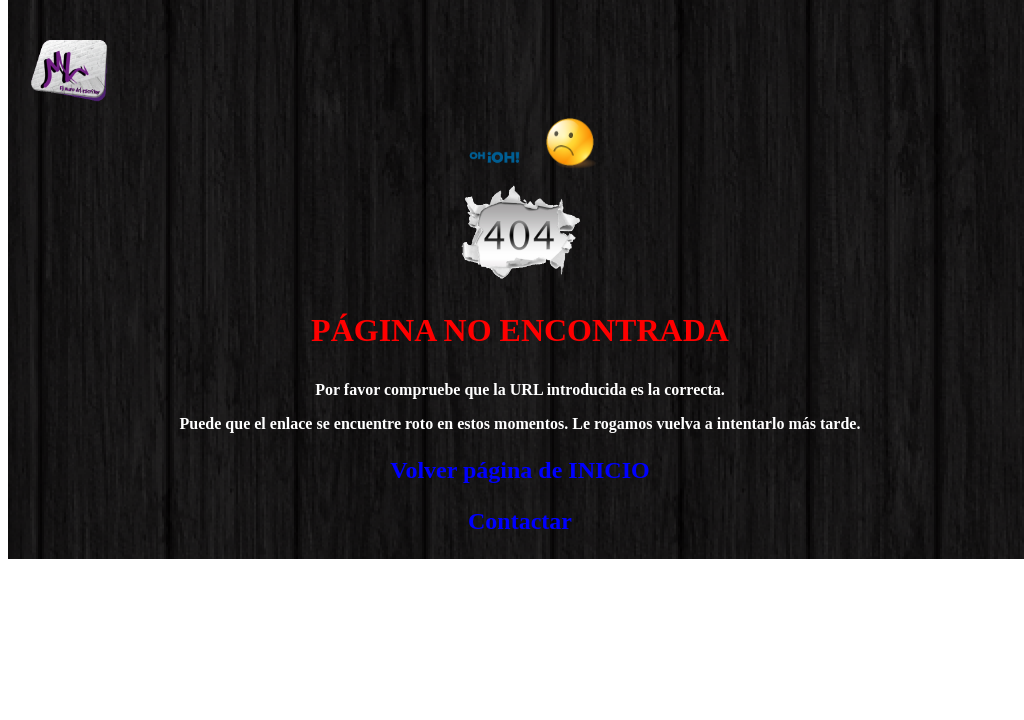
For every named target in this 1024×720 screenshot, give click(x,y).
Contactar (520, 521)
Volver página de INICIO (519, 470)
